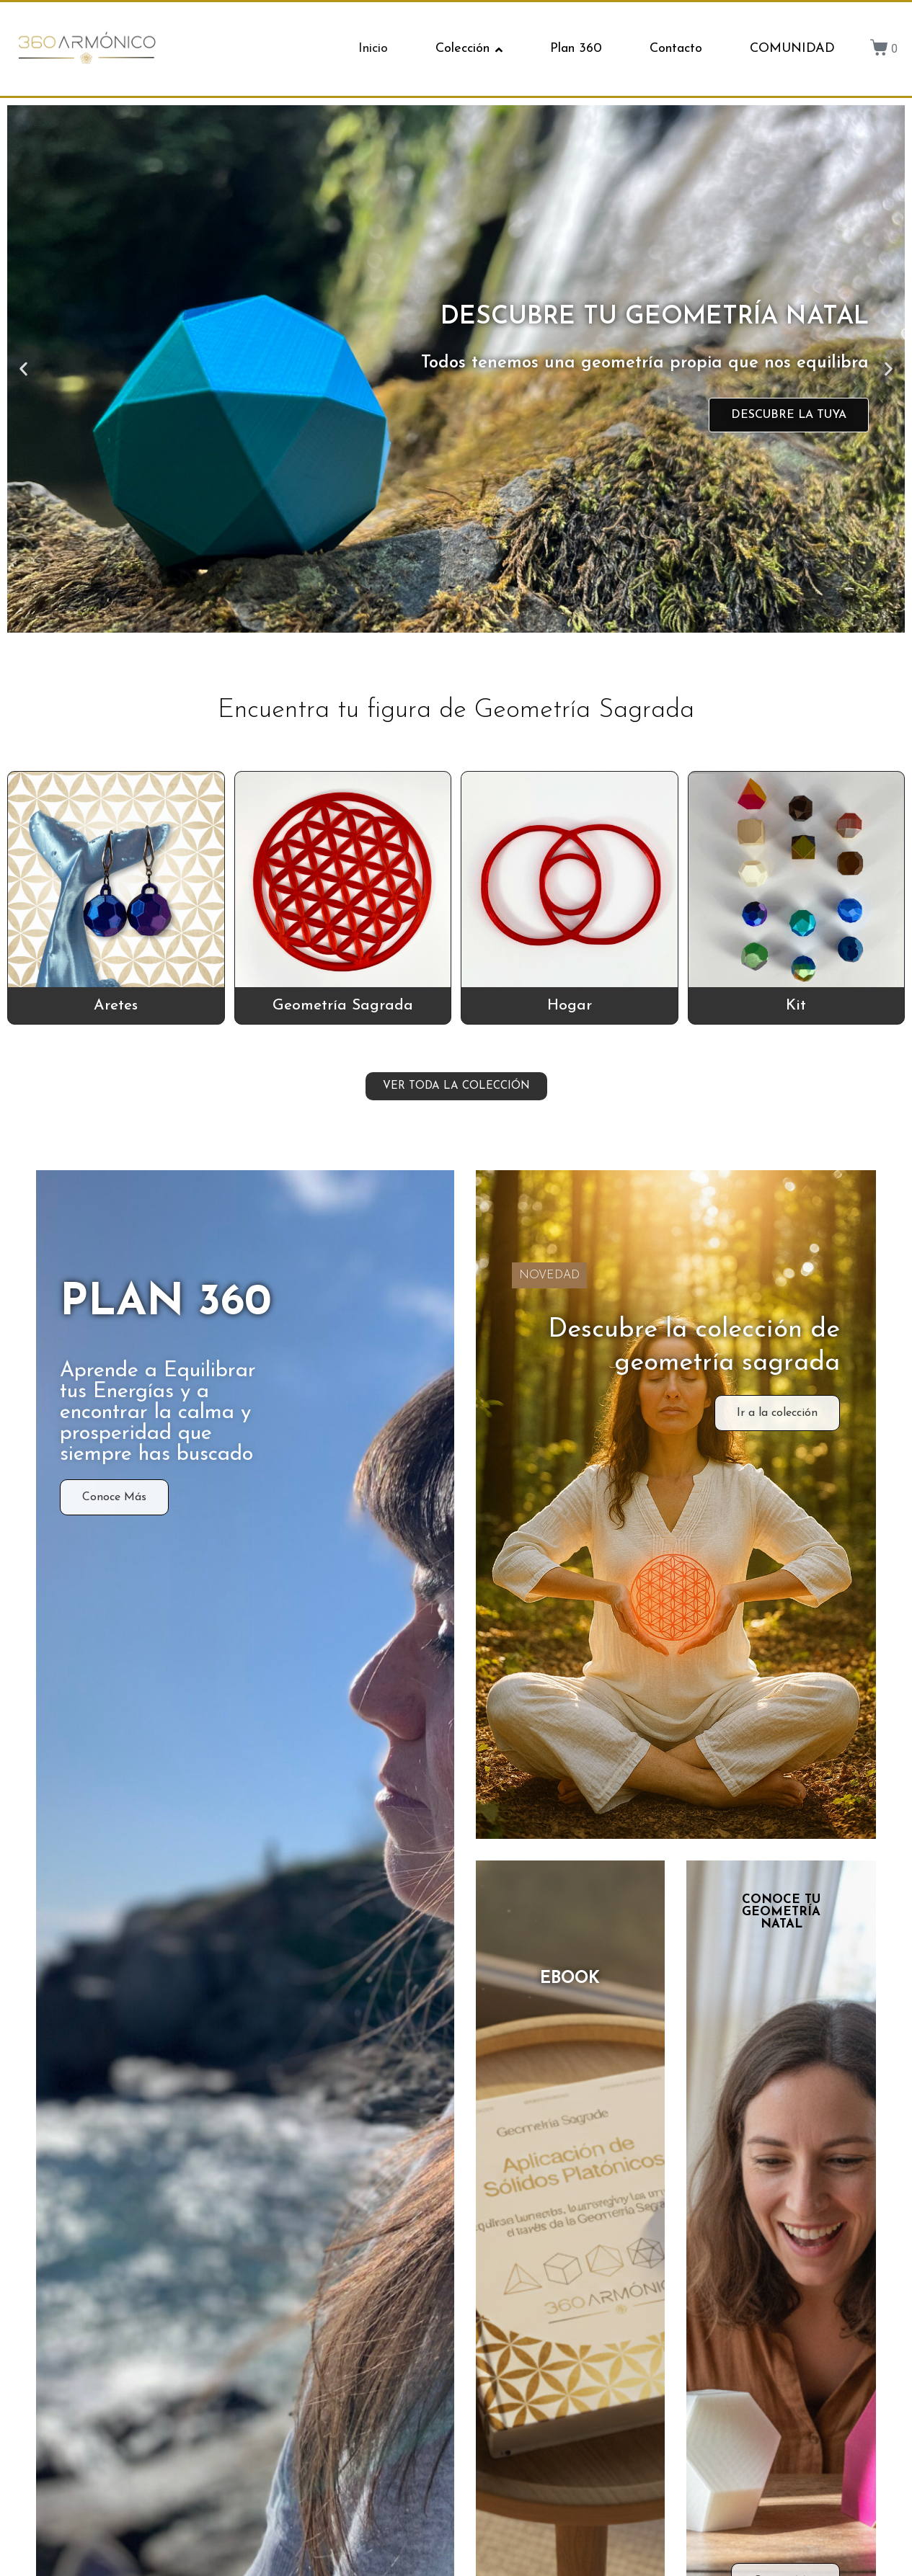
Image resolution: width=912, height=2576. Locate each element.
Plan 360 (576, 48)
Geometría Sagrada (343, 1005)
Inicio (373, 48)
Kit (796, 1005)
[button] (23, 369)
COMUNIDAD (792, 48)
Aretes (116, 1005)
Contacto (676, 48)
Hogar (569, 1005)
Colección (469, 48)
